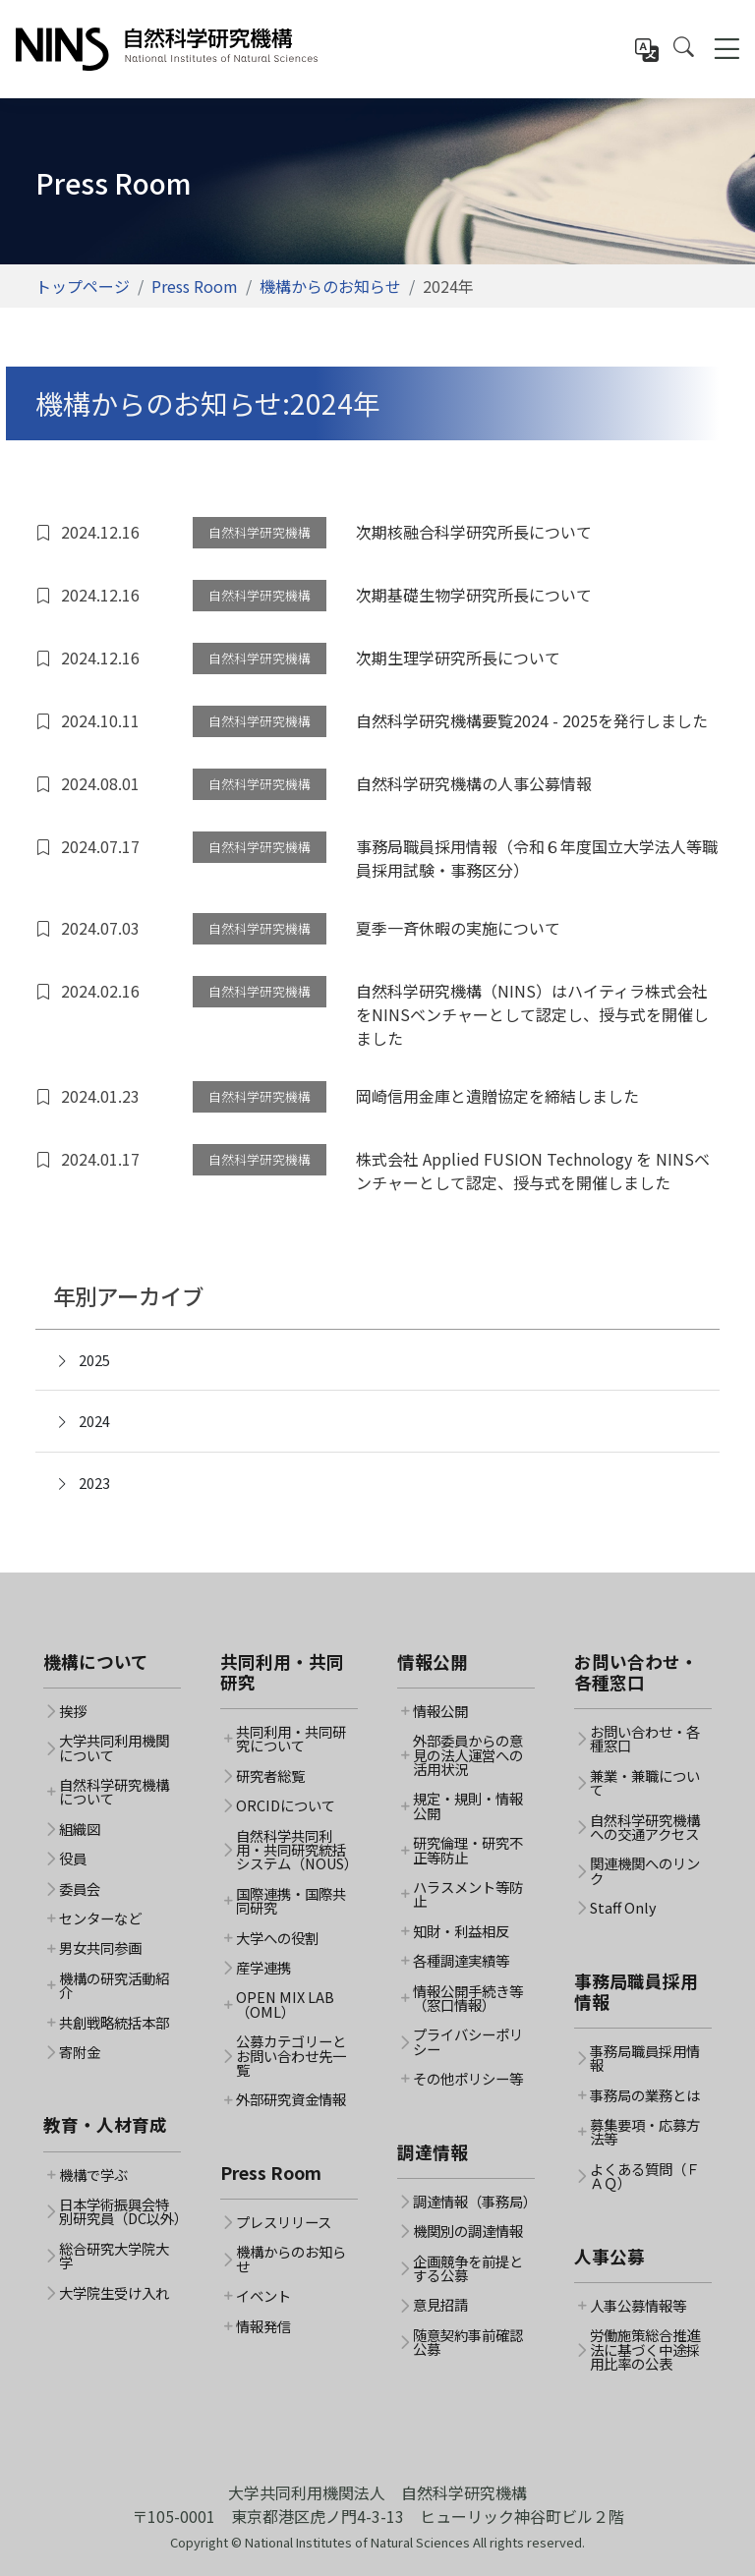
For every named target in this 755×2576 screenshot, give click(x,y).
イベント (263, 2296)
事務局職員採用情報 (645, 2058)
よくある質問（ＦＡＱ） (645, 2176)
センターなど (100, 1918)
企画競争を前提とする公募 (468, 2269)
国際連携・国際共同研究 (291, 1901)
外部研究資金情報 (291, 2099)
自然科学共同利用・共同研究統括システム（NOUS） (297, 1850)
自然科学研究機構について (114, 1792)
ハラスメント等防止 (468, 1894)
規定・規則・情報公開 (468, 1806)
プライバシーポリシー (468, 2042)
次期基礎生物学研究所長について (474, 594)
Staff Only (623, 1908)
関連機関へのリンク (645, 1871)
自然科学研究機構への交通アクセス (645, 1827)
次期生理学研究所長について (458, 657)
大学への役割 (277, 1938)
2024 (82, 1421)
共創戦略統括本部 (114, 2023)
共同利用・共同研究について (291, 1739)
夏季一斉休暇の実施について (458, 928)
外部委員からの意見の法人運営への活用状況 (468, 1755)
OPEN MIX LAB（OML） (285, 2004)
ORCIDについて (285, 1805)
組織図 (79, 1829)
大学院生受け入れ (114, 2293)
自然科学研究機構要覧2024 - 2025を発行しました (532, 720)
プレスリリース (283, 2222)
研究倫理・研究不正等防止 (468, 1850)
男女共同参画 (100, 1948)
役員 (73, 1858)
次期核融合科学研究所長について (474, 532)
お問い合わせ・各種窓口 (645, 1739)
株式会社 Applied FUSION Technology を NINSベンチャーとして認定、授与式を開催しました (533, 1170)
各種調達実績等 (461, 1961)
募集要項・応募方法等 (645, 2132)
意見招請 (440, 2305)
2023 (82, 1483)
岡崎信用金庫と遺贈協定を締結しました (497, 1096)
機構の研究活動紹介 (114, 1986)
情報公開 (440, 1711)
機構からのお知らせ (330, 286)
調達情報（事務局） (474, 2201)
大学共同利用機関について (114, 1748)
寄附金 (79, 2052)
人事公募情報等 (638, 2306)
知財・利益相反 (461, 1931)
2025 (82, 1360)
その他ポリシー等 (468, 2079)
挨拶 (73, 1711)
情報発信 (263, 2326)
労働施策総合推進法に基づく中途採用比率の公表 (645, 2349)
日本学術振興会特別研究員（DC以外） (120, 2212)
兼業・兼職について (645, 1783)
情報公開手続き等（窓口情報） (468, 1998)
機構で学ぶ (93, 2175)
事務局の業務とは (645, 2095)
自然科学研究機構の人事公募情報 (474, 783)
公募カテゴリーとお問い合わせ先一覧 (291, 2055)
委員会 (79, 1889)
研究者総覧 (270, 1776)
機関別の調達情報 (468, 2231)
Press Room (194, 286)
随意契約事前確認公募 (468, 2342)
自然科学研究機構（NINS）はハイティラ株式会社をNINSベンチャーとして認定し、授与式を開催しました (532, 1014)
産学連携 (263, 1968)
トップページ (82, 286)
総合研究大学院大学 (114, 2256)
